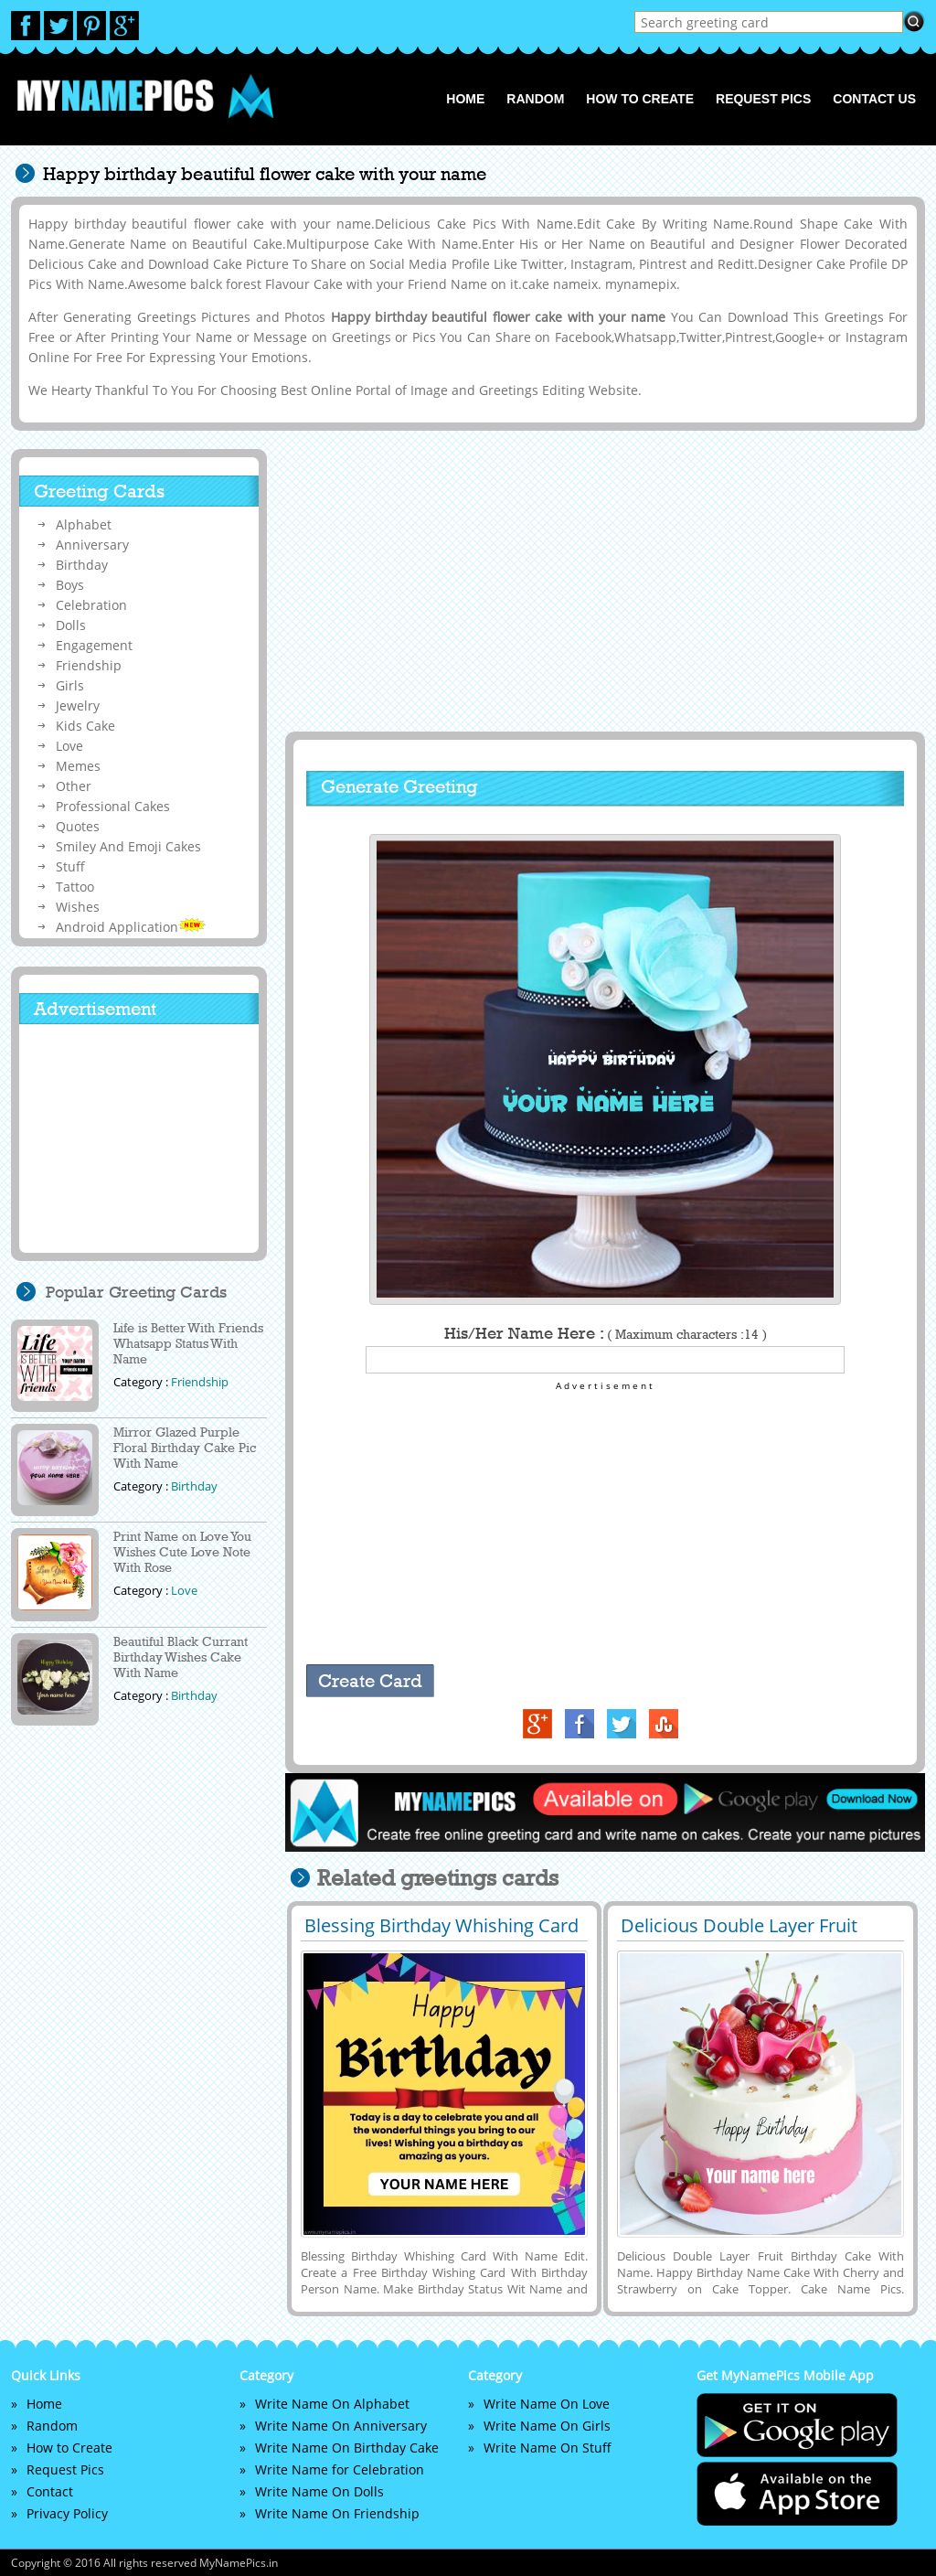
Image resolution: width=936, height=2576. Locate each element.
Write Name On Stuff (548, 2447)
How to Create (640, 98)
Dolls (71, 625)
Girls (70, 685)
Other (73, 786)
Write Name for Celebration (339, 2469)
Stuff (70, 866)
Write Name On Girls (547, 2425)
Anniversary (92, 544)
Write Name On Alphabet (332, 2403)
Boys (70, 584)
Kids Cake (85, 725)
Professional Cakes (113, 806)
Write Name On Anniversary (341, 2425)
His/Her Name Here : (605, 1333)
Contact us (874, 98)
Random (535, 98)
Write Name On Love (547, 2403)
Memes (78, 766)
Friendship (89, 665)
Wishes (78, 906)
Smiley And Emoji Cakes (128, 846)
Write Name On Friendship (337, 2513)
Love (69, 745)
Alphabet (84, 524)
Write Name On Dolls (319, 2491)
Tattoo (75, 886)
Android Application (131, 926)
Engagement (94, 645)
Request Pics (763, 98)
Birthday (82, 564)
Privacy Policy (67, 2513)
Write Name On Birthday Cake (347, 2447)
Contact (50, 2491)
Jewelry (78, 705)
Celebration (91, 605)
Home (465, 98)
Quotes (78, 826)
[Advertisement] (602, 581)
